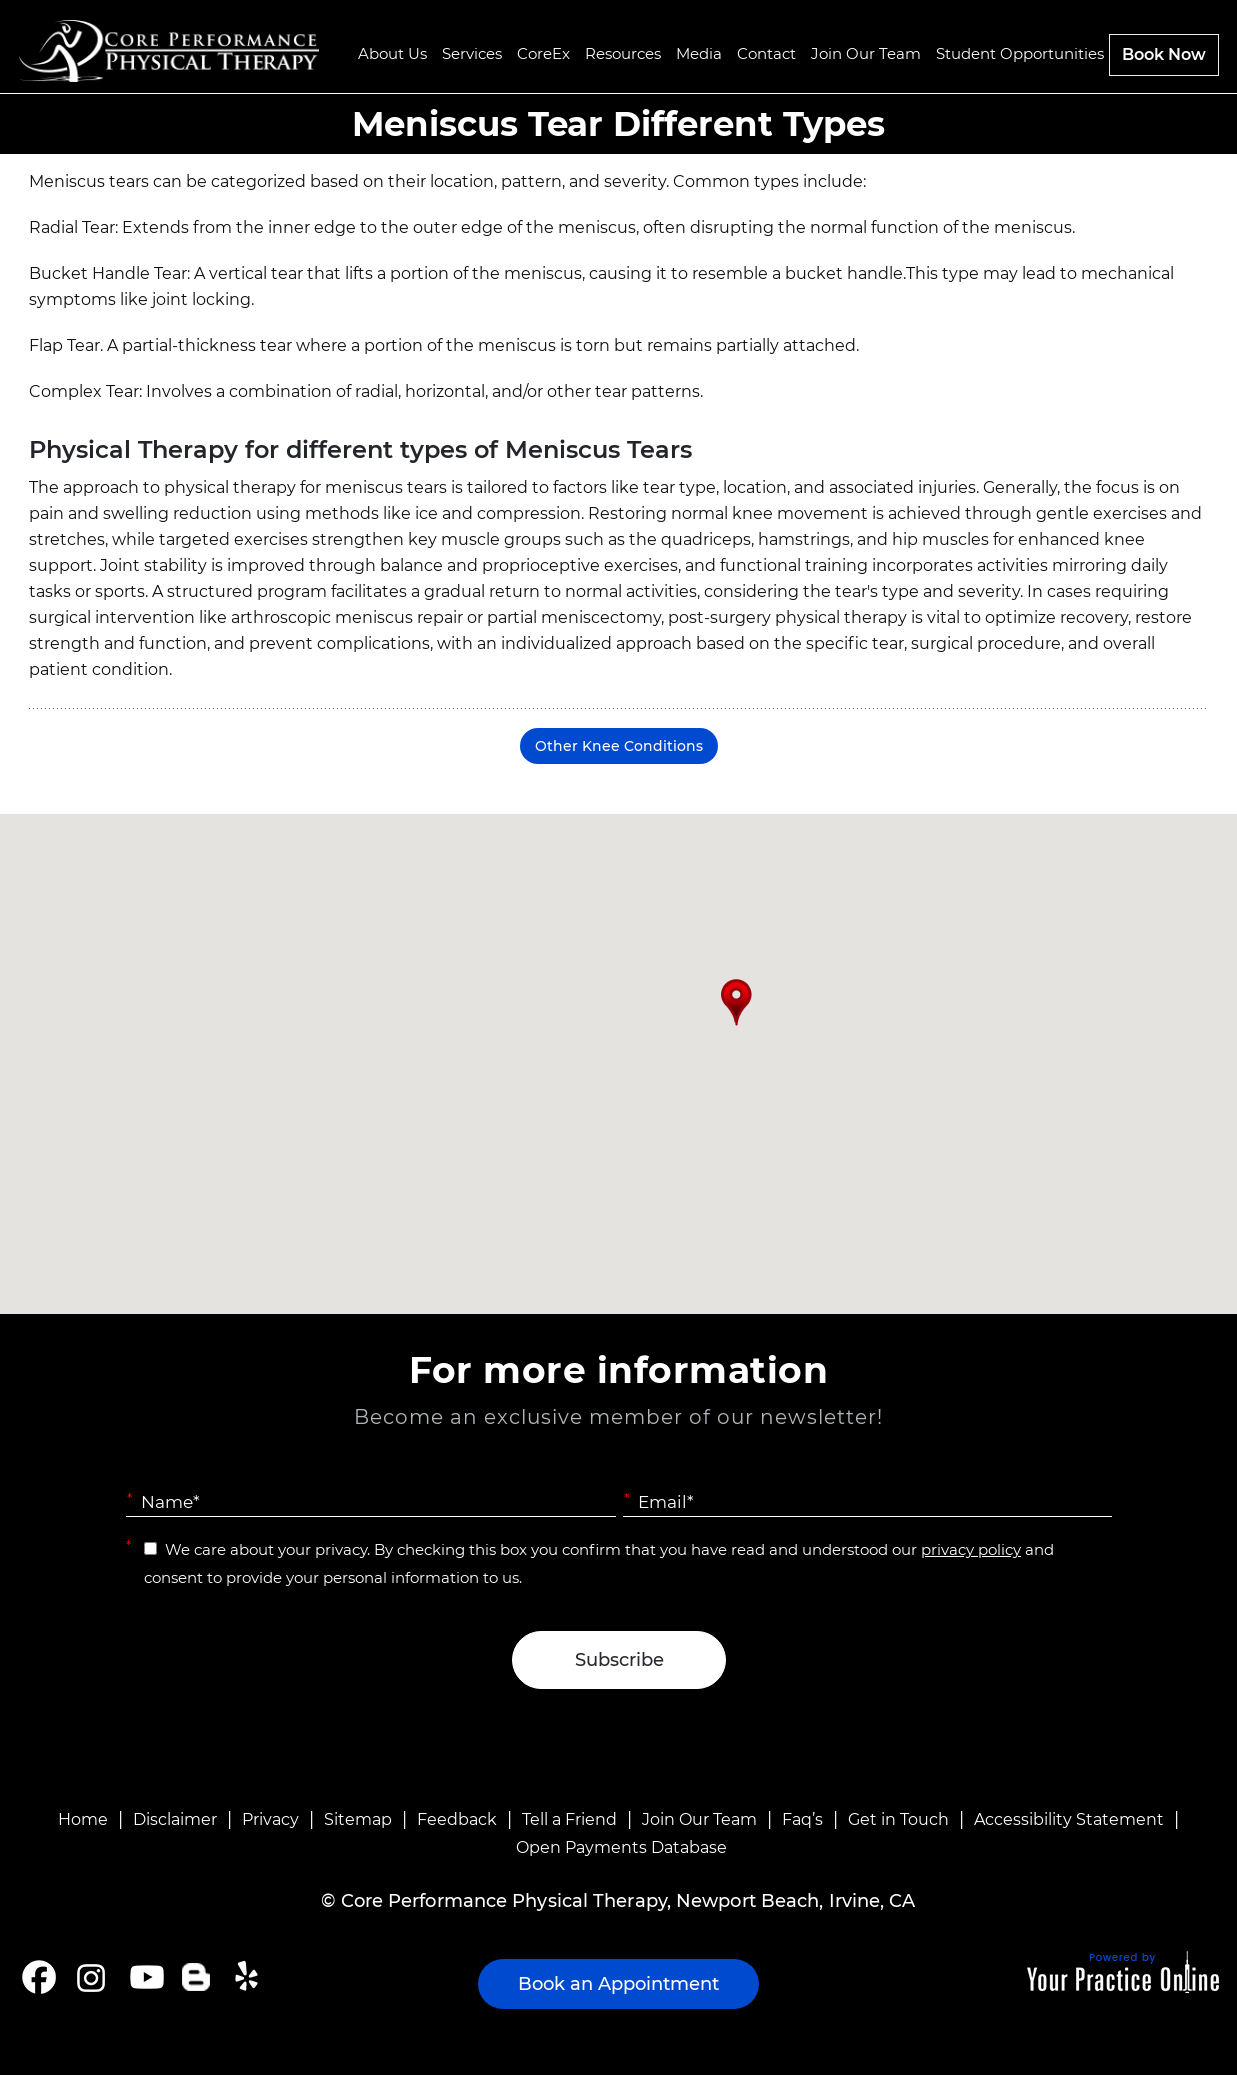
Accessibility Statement (1069, 1819)
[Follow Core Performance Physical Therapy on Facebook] (39, 1977)
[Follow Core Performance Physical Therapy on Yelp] (249, 1977)
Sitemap (358, 1819)
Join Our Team (699, 1819)
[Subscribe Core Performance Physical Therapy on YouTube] (144, 1977)
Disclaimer (175, 1819)
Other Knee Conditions (619, 746)
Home (83, 1819)
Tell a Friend (569, 1819)
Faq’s (802, 1819)
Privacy (270, 1819)
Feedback (457, 1819)
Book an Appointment (618, 1984)
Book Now (1164, 54)
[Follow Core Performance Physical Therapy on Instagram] (89, 1977)
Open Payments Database (621, 1847)
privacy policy (971, 1549)
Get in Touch (898, 1819)
